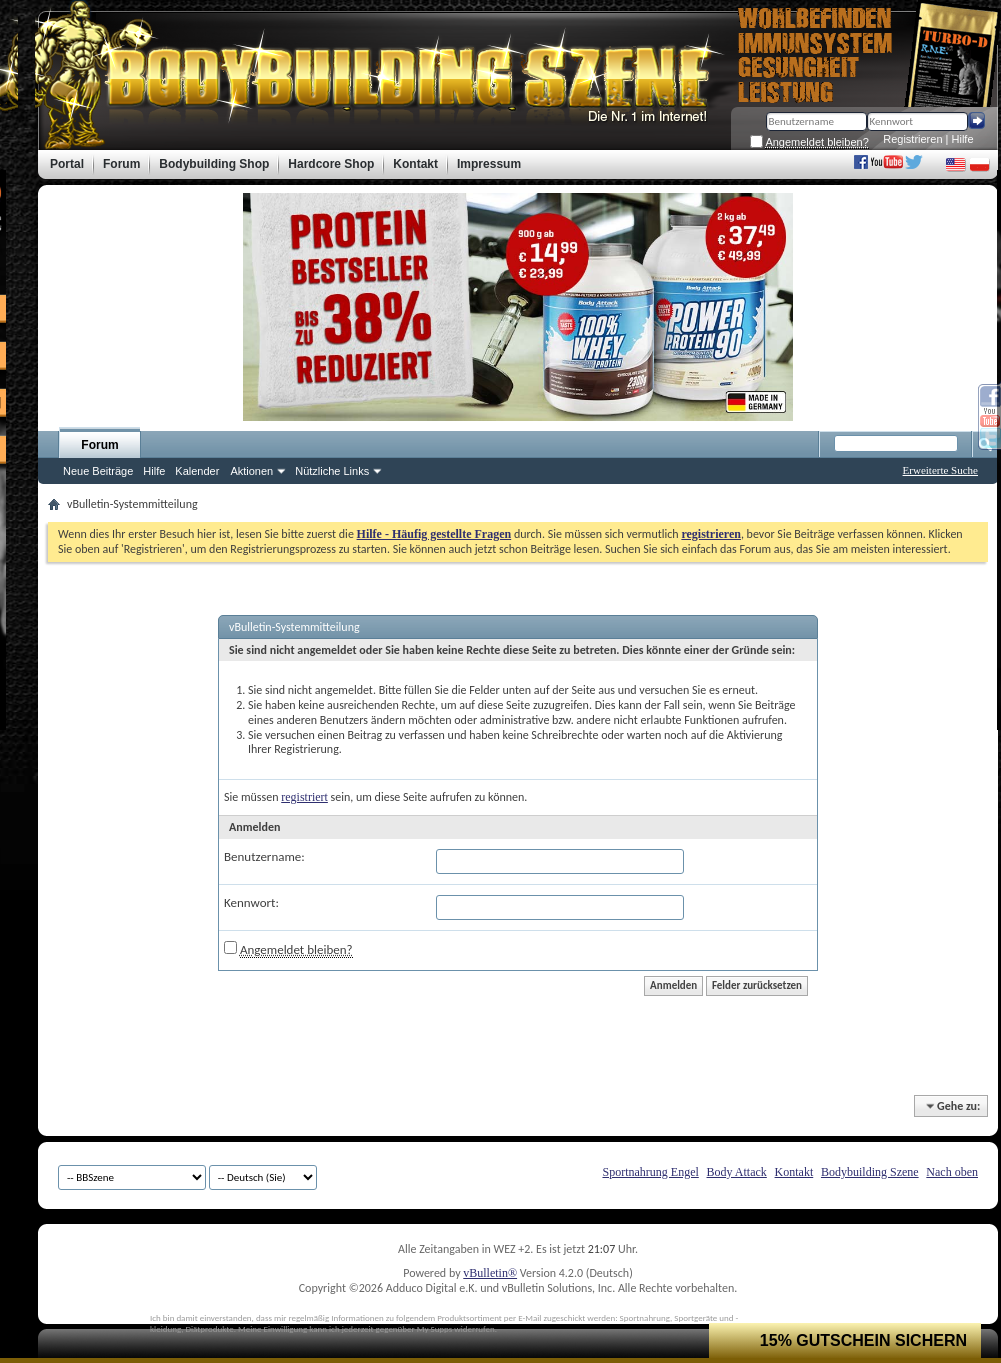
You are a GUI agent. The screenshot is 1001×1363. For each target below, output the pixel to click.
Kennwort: (251, 902)
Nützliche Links (332, 471)
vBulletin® (490, 1273)
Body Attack (737, 1172)
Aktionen (251, 471)
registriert (304, 797)
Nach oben (952, 1172)
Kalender (197, 471)
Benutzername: (264, 856)
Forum (99, 445)
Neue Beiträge (98, 471)
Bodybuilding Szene (870, 1172)
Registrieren (912, 139)
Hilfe (963, 139)
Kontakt (794, 1172)
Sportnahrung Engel (650, 1172)
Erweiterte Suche (940, 470)
